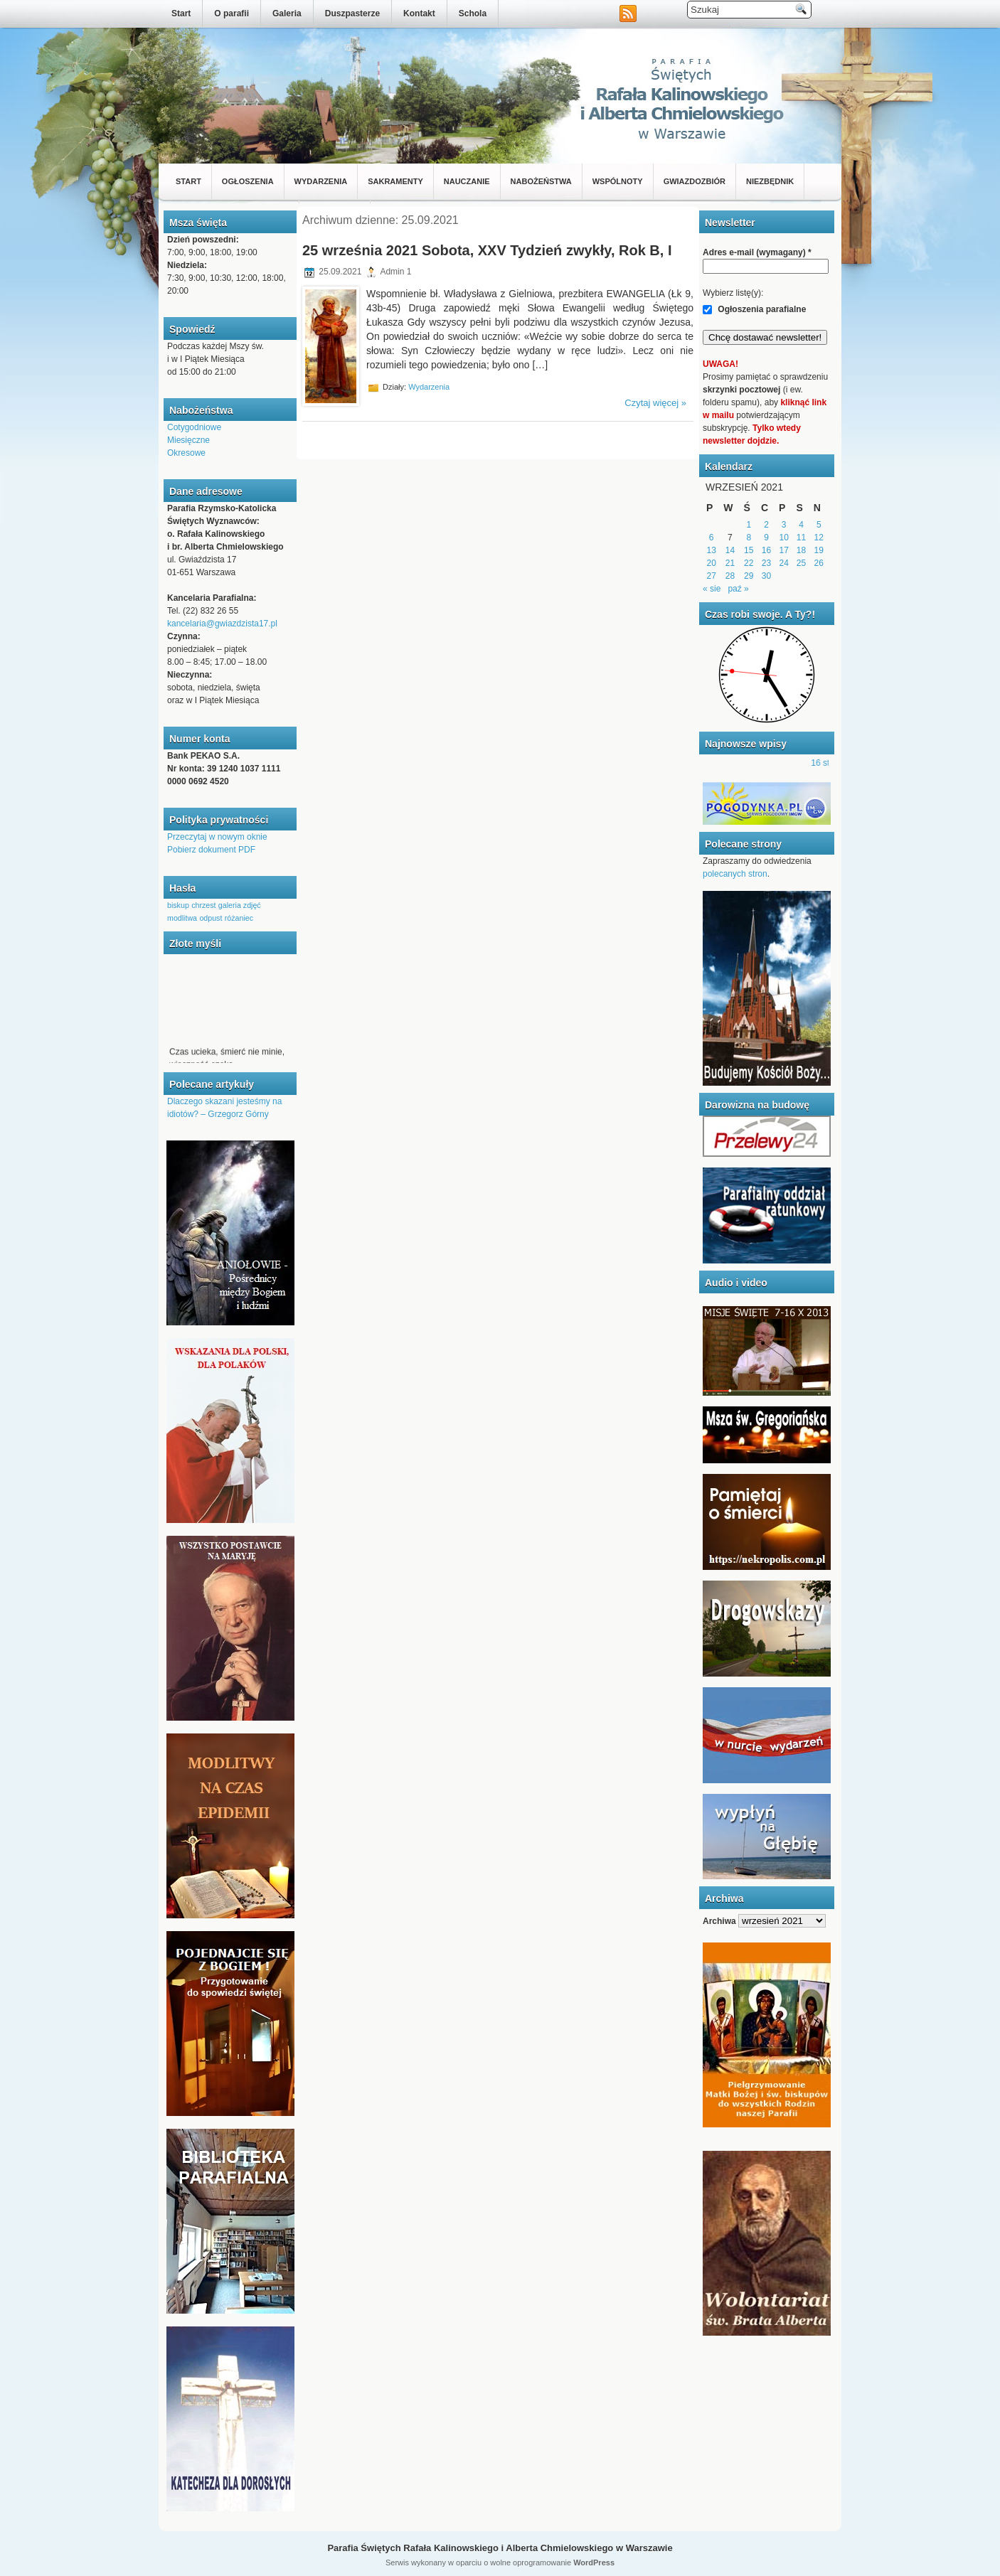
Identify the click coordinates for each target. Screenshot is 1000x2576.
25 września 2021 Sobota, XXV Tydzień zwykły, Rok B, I (486, 250)
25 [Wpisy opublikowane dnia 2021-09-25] (801, 563)
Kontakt (419, 13)
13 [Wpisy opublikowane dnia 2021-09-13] (711, 550)
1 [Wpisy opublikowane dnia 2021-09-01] (748, 525)
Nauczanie (467, 181)
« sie (711, 589)
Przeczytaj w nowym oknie (217, 837)
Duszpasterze (352, 13)
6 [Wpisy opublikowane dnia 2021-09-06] (711, 538)
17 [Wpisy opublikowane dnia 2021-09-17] (784, 550)
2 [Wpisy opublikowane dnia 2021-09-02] (766, 525)
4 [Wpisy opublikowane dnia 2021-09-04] (801, 525)
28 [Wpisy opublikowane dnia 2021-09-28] (730, 576)
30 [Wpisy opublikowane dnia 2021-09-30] (766, 576)
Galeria (287, 13)
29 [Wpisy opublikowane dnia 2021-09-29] (748, 576)
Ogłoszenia (248, 181)
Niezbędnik (770, 181)
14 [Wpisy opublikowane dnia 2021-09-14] (730, 550)
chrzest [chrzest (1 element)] (203, 905)
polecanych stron (735, 874)
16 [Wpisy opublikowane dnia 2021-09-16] (766, 550)
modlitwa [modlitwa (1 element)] (182, 918)
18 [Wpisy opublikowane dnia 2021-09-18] (801, 550)
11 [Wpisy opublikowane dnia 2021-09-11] (801, 538)
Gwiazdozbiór (694, 181)
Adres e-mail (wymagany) (757, 252)
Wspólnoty (617, 181)
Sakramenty (395, 181)
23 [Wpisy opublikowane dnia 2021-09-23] (766, 563)
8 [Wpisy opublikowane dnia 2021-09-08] (748, 538)
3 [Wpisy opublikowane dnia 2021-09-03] (784, 525)
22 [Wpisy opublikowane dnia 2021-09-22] (748, 563)
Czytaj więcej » (655, 402)
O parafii (231, 13)
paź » (738, 589)
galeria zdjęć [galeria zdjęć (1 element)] (239, 905)
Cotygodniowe (194, 427)
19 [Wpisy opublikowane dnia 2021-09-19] (819, 550)
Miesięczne (188, 440)
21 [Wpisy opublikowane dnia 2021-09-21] (730, 563)
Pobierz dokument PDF (211, 850)
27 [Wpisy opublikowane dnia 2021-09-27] (711, 576)
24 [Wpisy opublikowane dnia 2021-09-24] (784, 563)
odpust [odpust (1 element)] (210, 918)
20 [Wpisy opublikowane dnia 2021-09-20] (711, 563)
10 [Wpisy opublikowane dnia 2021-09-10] (784, 538)
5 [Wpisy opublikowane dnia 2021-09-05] (819, 525)
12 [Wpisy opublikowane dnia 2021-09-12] (819, 538)
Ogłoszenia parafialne (754, 309)
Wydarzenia (321, 181)
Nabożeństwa (541, 181)
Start (181, 13)
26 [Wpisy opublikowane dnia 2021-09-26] (819, 563)
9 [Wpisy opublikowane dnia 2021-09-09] (766, 538)
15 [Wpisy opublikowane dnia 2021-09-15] (748, 550)
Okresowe (186, 453)
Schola (472, 13)
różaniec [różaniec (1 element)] (239, 918)
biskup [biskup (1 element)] (178, 905)
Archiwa (719, 1921)
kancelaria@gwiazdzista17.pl (222, 624)
